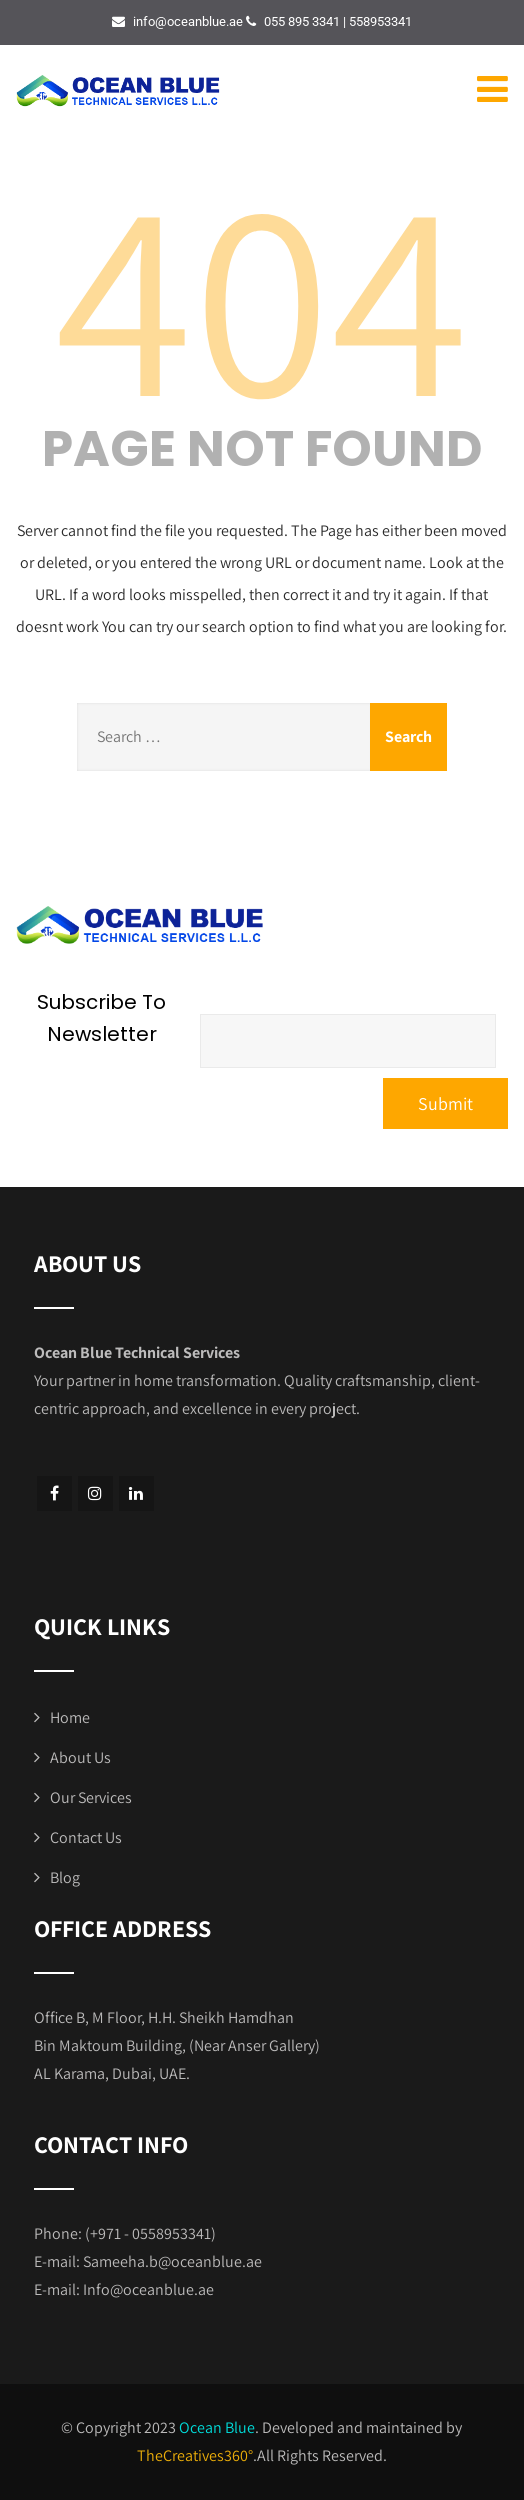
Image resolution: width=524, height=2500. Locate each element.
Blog (65, 1877)
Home (70, 1717)
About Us (80, 1757)
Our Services (91, 1797)
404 (262, 293)
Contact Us (86, 1837)
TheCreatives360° (195, 2455)
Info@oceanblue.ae (148, 2289)
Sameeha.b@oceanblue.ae (172, 2261)
